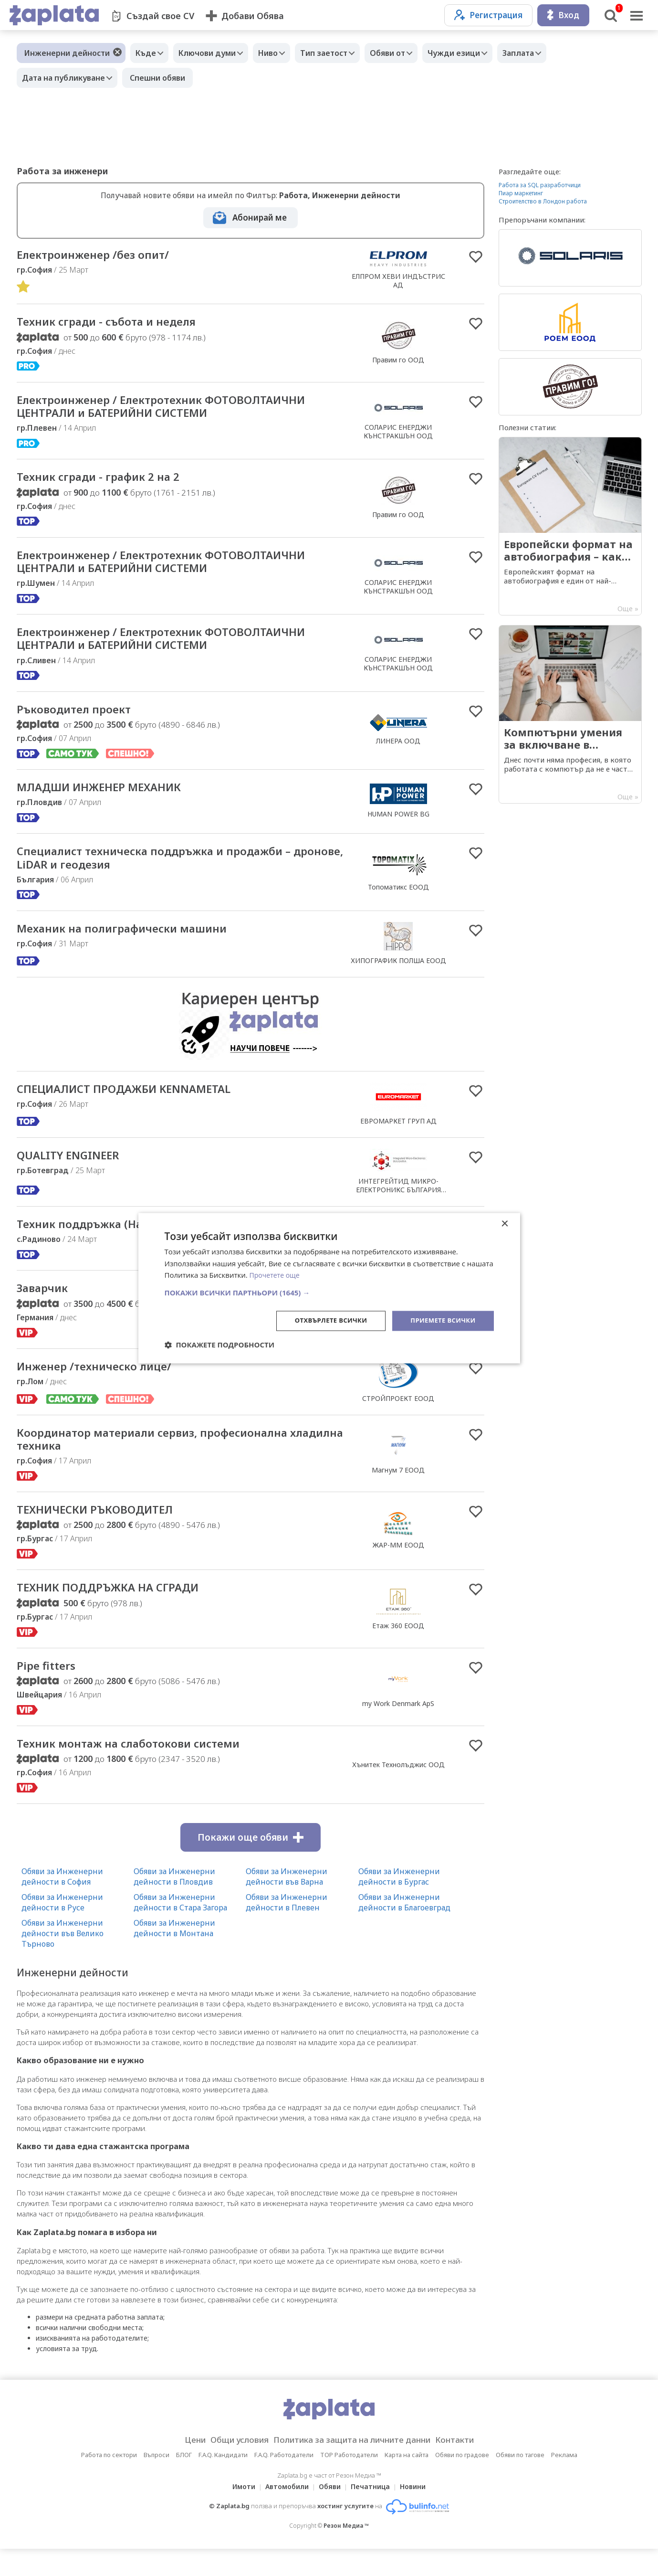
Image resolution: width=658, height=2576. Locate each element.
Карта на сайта (406, 2482)
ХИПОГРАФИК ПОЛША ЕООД (398, 977)
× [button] (504, 1223)
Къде (148, 53)
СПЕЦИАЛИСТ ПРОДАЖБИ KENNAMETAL (139, 1106)
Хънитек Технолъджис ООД (398, 1791)
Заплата (549, 53)
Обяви (330, 2513)
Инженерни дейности (67, 53)
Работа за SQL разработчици (540, 185)
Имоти (238, 2513)
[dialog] (329, 1288)
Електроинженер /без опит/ (103, 255)
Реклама (564, 2482)
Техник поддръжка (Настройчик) (120, 1241)
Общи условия (229, 2467)
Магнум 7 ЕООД (398, 1490)
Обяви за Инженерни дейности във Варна (286, 1903)
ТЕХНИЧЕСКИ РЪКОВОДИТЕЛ (106, 1532)
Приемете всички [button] (440, 1320)
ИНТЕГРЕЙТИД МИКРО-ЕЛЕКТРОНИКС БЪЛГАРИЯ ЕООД (398, 1206)
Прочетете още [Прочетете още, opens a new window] (276, 1274)
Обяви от (409, 53)
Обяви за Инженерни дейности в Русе (62, 1929)
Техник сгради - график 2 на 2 (110, 482)
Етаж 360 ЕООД (398, 1649)
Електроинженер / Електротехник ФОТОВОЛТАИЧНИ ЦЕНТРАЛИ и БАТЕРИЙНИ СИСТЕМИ (181, 410)
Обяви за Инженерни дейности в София (62, 1903)
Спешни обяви (162, 78)
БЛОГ (184, 2482)
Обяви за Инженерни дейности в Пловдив (174, 1903)
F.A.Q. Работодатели (283, 2482)
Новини (418, 2513)
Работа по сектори (109, 2482)
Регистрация (488, 15)
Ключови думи (214, 53)
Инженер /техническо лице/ (105, 1386)
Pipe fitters (50, 1690)
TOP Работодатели (349, 2482)
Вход (563, 15)
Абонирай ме (259, 217)
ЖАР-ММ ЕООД (398, 1567)
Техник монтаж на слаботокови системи (144, 1770)
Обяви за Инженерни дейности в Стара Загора (180, 1929)
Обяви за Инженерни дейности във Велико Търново (62, 1960)
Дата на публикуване (65, 78)
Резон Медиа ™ (346, 2553)
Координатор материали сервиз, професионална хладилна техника (171, 1459)
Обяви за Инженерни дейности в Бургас (399, 1903)
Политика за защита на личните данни (355, 2467)
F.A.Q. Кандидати (223, 2482)
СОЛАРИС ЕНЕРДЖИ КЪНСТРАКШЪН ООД (398, 435)
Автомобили (284, 2513)
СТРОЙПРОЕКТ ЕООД (398, 1417)
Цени (179, 2467)
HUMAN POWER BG (398, 827)
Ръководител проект (82, 721)
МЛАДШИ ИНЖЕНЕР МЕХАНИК (112, 800)
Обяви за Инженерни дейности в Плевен (286, 1929)
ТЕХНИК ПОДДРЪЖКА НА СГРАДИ (121, 1611)
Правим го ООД (398, 361)
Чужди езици (480, 53)
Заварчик (46, 1306)
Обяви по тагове (520, 2482)
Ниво (280, 53)
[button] (329, 1292)
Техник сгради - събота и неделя (120, 323)
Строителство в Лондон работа (543, 201)
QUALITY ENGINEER (75, 1172)
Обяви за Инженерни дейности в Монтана (174, 1955)
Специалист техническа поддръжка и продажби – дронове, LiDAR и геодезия (173, 873)
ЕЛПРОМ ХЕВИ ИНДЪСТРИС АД (398, 281)
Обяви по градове (462, 2482)
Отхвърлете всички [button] (324, 1320)
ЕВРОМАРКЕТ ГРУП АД (398, 1137)
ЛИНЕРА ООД (398, 753)
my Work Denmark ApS (398, 1728)
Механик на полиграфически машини (136, 945)
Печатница (373, 2513)
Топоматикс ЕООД (398, 902)
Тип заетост (340, 53)
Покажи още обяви (250, 1864)
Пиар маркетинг (521, 193)
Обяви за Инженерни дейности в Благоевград (404, 1929)
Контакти (470, 2467)
